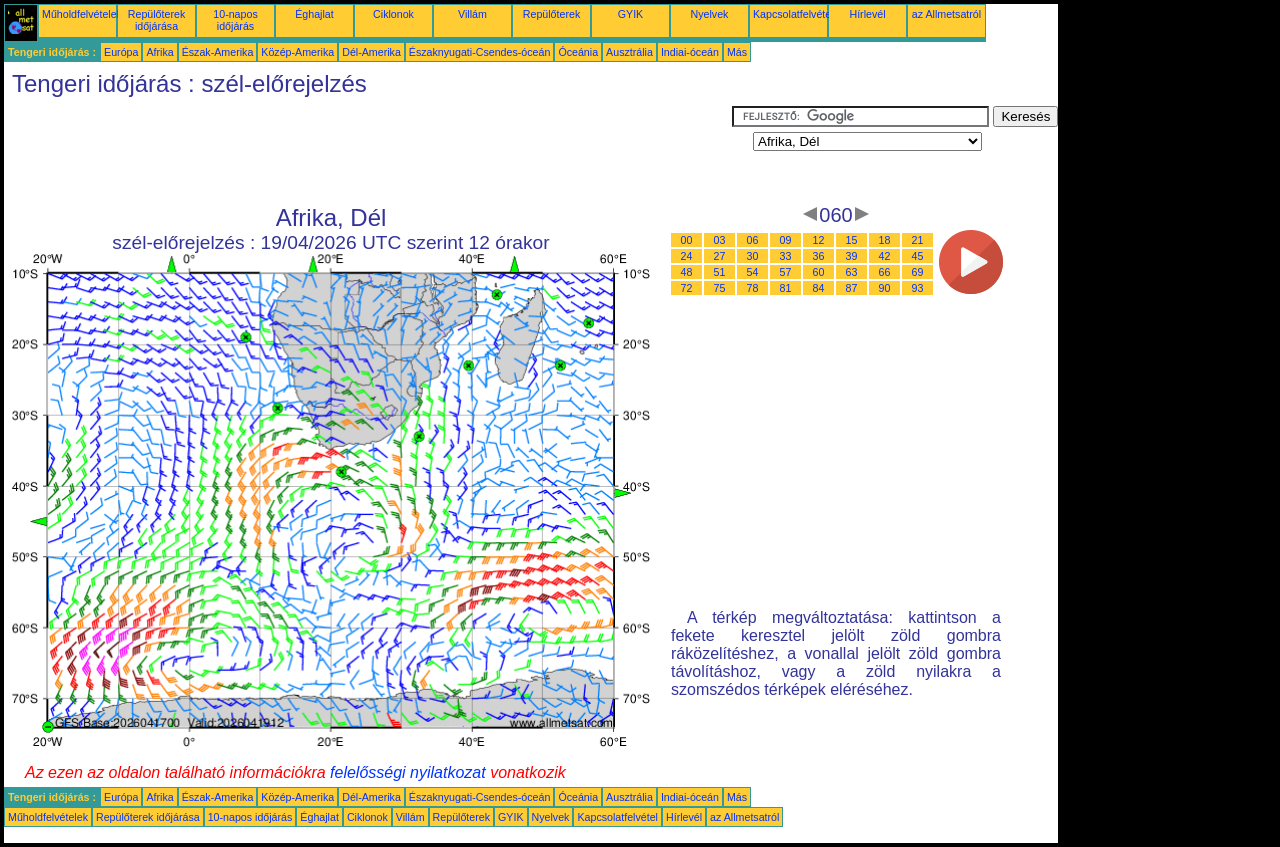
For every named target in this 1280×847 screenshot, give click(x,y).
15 (852, 240)
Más (737, 52)
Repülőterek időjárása (156, 20)
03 (720, 240)
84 (819, 288)
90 (885, 288)
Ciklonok (393, 14)
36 (819, 256)
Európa (121, 52)
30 (753, 256)
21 (918, 240)
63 (852, 272)
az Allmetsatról (946, 14)
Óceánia (578, 52)
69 (918, 272)
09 (786, 240)
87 (852, 288)
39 (852, 256)
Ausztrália (629, 52)
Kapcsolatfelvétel (793, 14)
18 (885, 240)
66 (885, 272)
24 (687, 256)
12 (819, 240)
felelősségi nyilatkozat (408, 772)
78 (753, 288)
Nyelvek (710, 14)
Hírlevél (867, 14)
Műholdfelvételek (82, 14)
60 (819, 272)
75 (720, 288)
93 (918, 288)
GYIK (630, 14)
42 (885, 256)
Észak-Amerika (218, 52)
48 (687, 272)
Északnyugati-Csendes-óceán (480, 52)
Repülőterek (551, 14)
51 (720, 272)
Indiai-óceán (690, 52)
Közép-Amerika (297, 52)
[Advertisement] (368, 151)
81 (786, 288)
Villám (472, 14)
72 (687, 288)
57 (786, 272)
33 (786, 256)
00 (687, 240)
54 (753, 272)
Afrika (159, 52)
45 (918, 256)
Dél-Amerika (371, 52)
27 (720, 256)
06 (753, 240)
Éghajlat (314, 14)
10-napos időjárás (235, 20)
